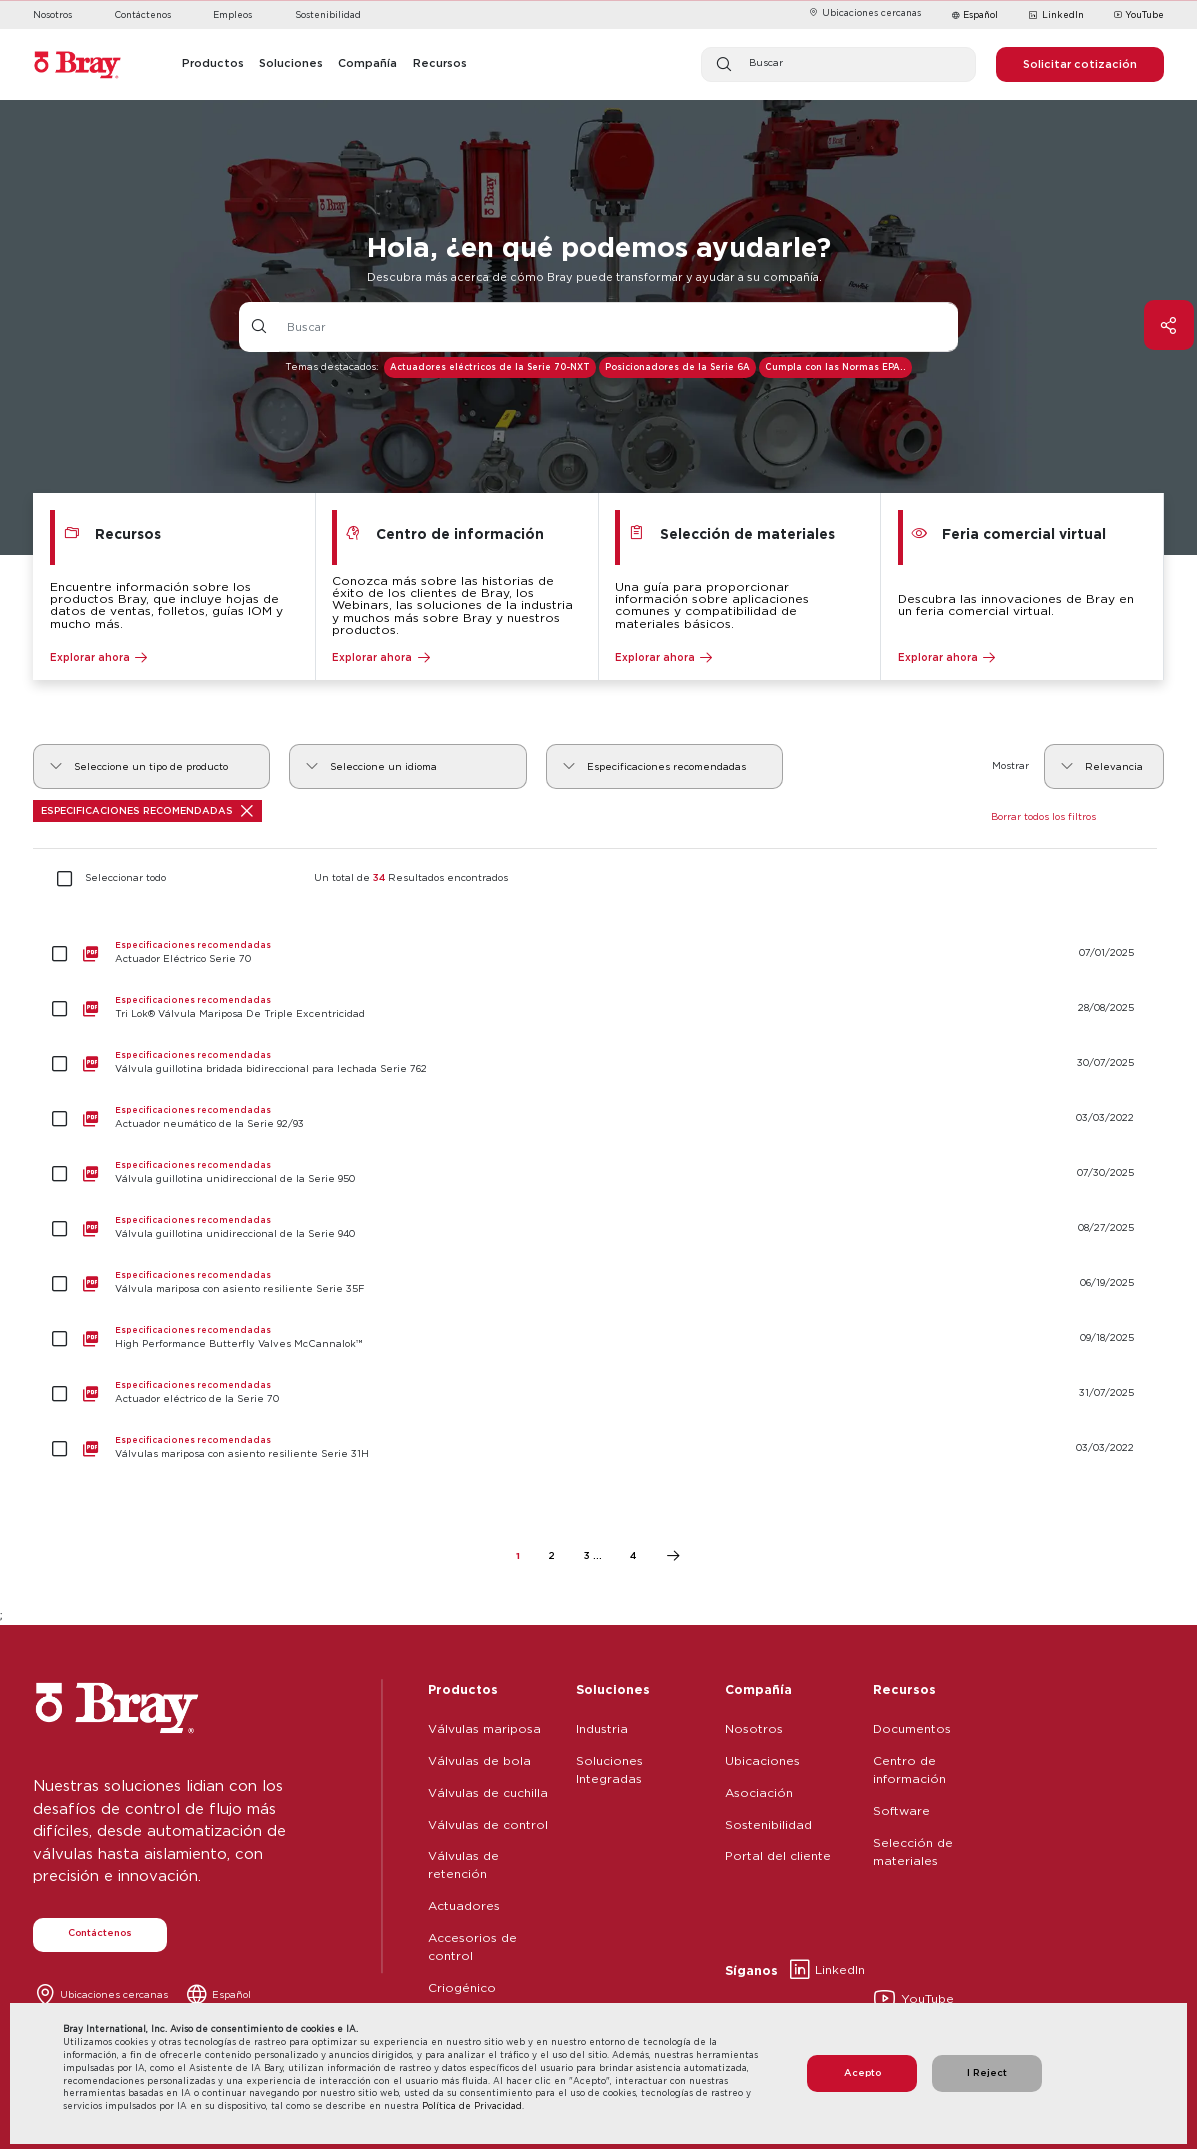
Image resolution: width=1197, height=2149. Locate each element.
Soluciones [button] (291, 63)
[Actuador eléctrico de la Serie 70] (598, 1393)
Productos (463, 1689)
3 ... (593, 1555)
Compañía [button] (367, 63)
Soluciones (613, 1689)
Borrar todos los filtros (1043, 816)
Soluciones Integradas (609, 1769)
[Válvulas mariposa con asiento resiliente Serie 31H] (598, 1448)
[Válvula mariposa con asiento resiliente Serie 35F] (598, 1283)
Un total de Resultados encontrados (411, 878)
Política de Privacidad (472, 2105)
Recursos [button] (440, 63)
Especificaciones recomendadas (147, 811)
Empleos (232, 14)
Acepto (862, 2072)
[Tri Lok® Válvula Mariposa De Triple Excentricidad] (598, 1008)
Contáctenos (143, 14)
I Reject (987, 2072)
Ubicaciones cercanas (864, 12)
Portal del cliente (778, 1855)
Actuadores (464, 1905)
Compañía (758, 1689)
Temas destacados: (331, 366)
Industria (602, 1728)
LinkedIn (1055, 16)
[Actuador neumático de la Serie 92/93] (598, 1118)
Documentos (912, 1728)
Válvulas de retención (463, 1864)
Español (980, 14)
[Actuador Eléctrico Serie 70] (598, 953)
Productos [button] (213, 63)
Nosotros (52, 14)
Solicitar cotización (1080, 64)
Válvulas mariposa (484, 1728)
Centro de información (909, 1769)
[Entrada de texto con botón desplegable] (618, 327)
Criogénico (462, 1987)
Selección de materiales (913, 1851)
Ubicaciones (762, 1760)
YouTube (1139, 16)
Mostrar (1010, 765)
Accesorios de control (472, 1946)
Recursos (904, 1689)
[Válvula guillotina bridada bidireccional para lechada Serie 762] (598, 1063)
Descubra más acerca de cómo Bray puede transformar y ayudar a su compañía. (594, 277)
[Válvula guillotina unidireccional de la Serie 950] (598, 1173)
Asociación (759, 1792)
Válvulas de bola (479, 1760)
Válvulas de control (488, 1824)
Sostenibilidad (328, 14)
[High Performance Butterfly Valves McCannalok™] (598, 1338)
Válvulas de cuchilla (488, 1792)
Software (901, 1810)
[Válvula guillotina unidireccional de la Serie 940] (598, 1228)
